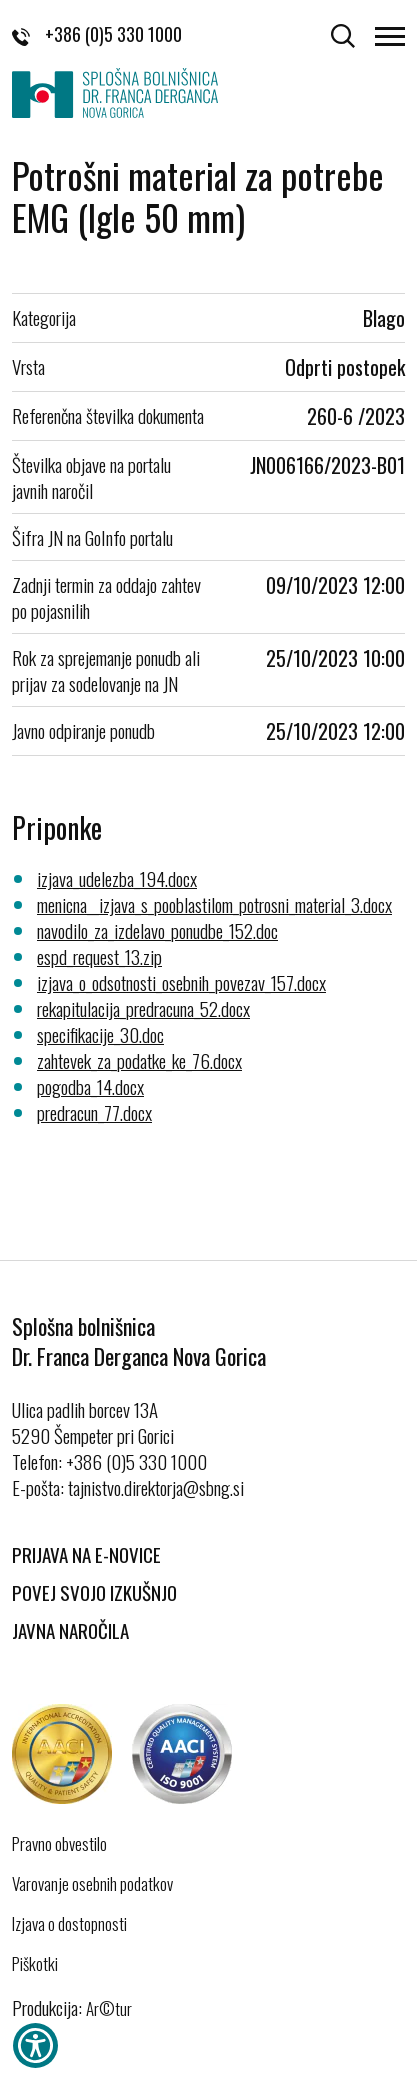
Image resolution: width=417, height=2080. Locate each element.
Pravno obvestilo (59, 1844)
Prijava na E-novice (86, 1554)
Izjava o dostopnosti (69, 1924)
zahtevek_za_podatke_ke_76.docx (139, 1060)
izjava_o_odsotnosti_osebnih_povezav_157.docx (181, 982)
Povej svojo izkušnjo (94, 1592)
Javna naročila (70, 1630)
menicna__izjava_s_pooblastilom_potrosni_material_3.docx (214, 904)
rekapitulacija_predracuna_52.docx (143, 1008)
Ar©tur (109, 2008)
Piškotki (35, 1964)
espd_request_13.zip (99, 956)
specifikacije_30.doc (100, 1034)
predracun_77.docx (94, 1112)
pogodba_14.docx (90, 1086)
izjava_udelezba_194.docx (117, 878)
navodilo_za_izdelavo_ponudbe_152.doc (157, 930)
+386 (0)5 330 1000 (97, 34)
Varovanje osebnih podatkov (92, 1884)
